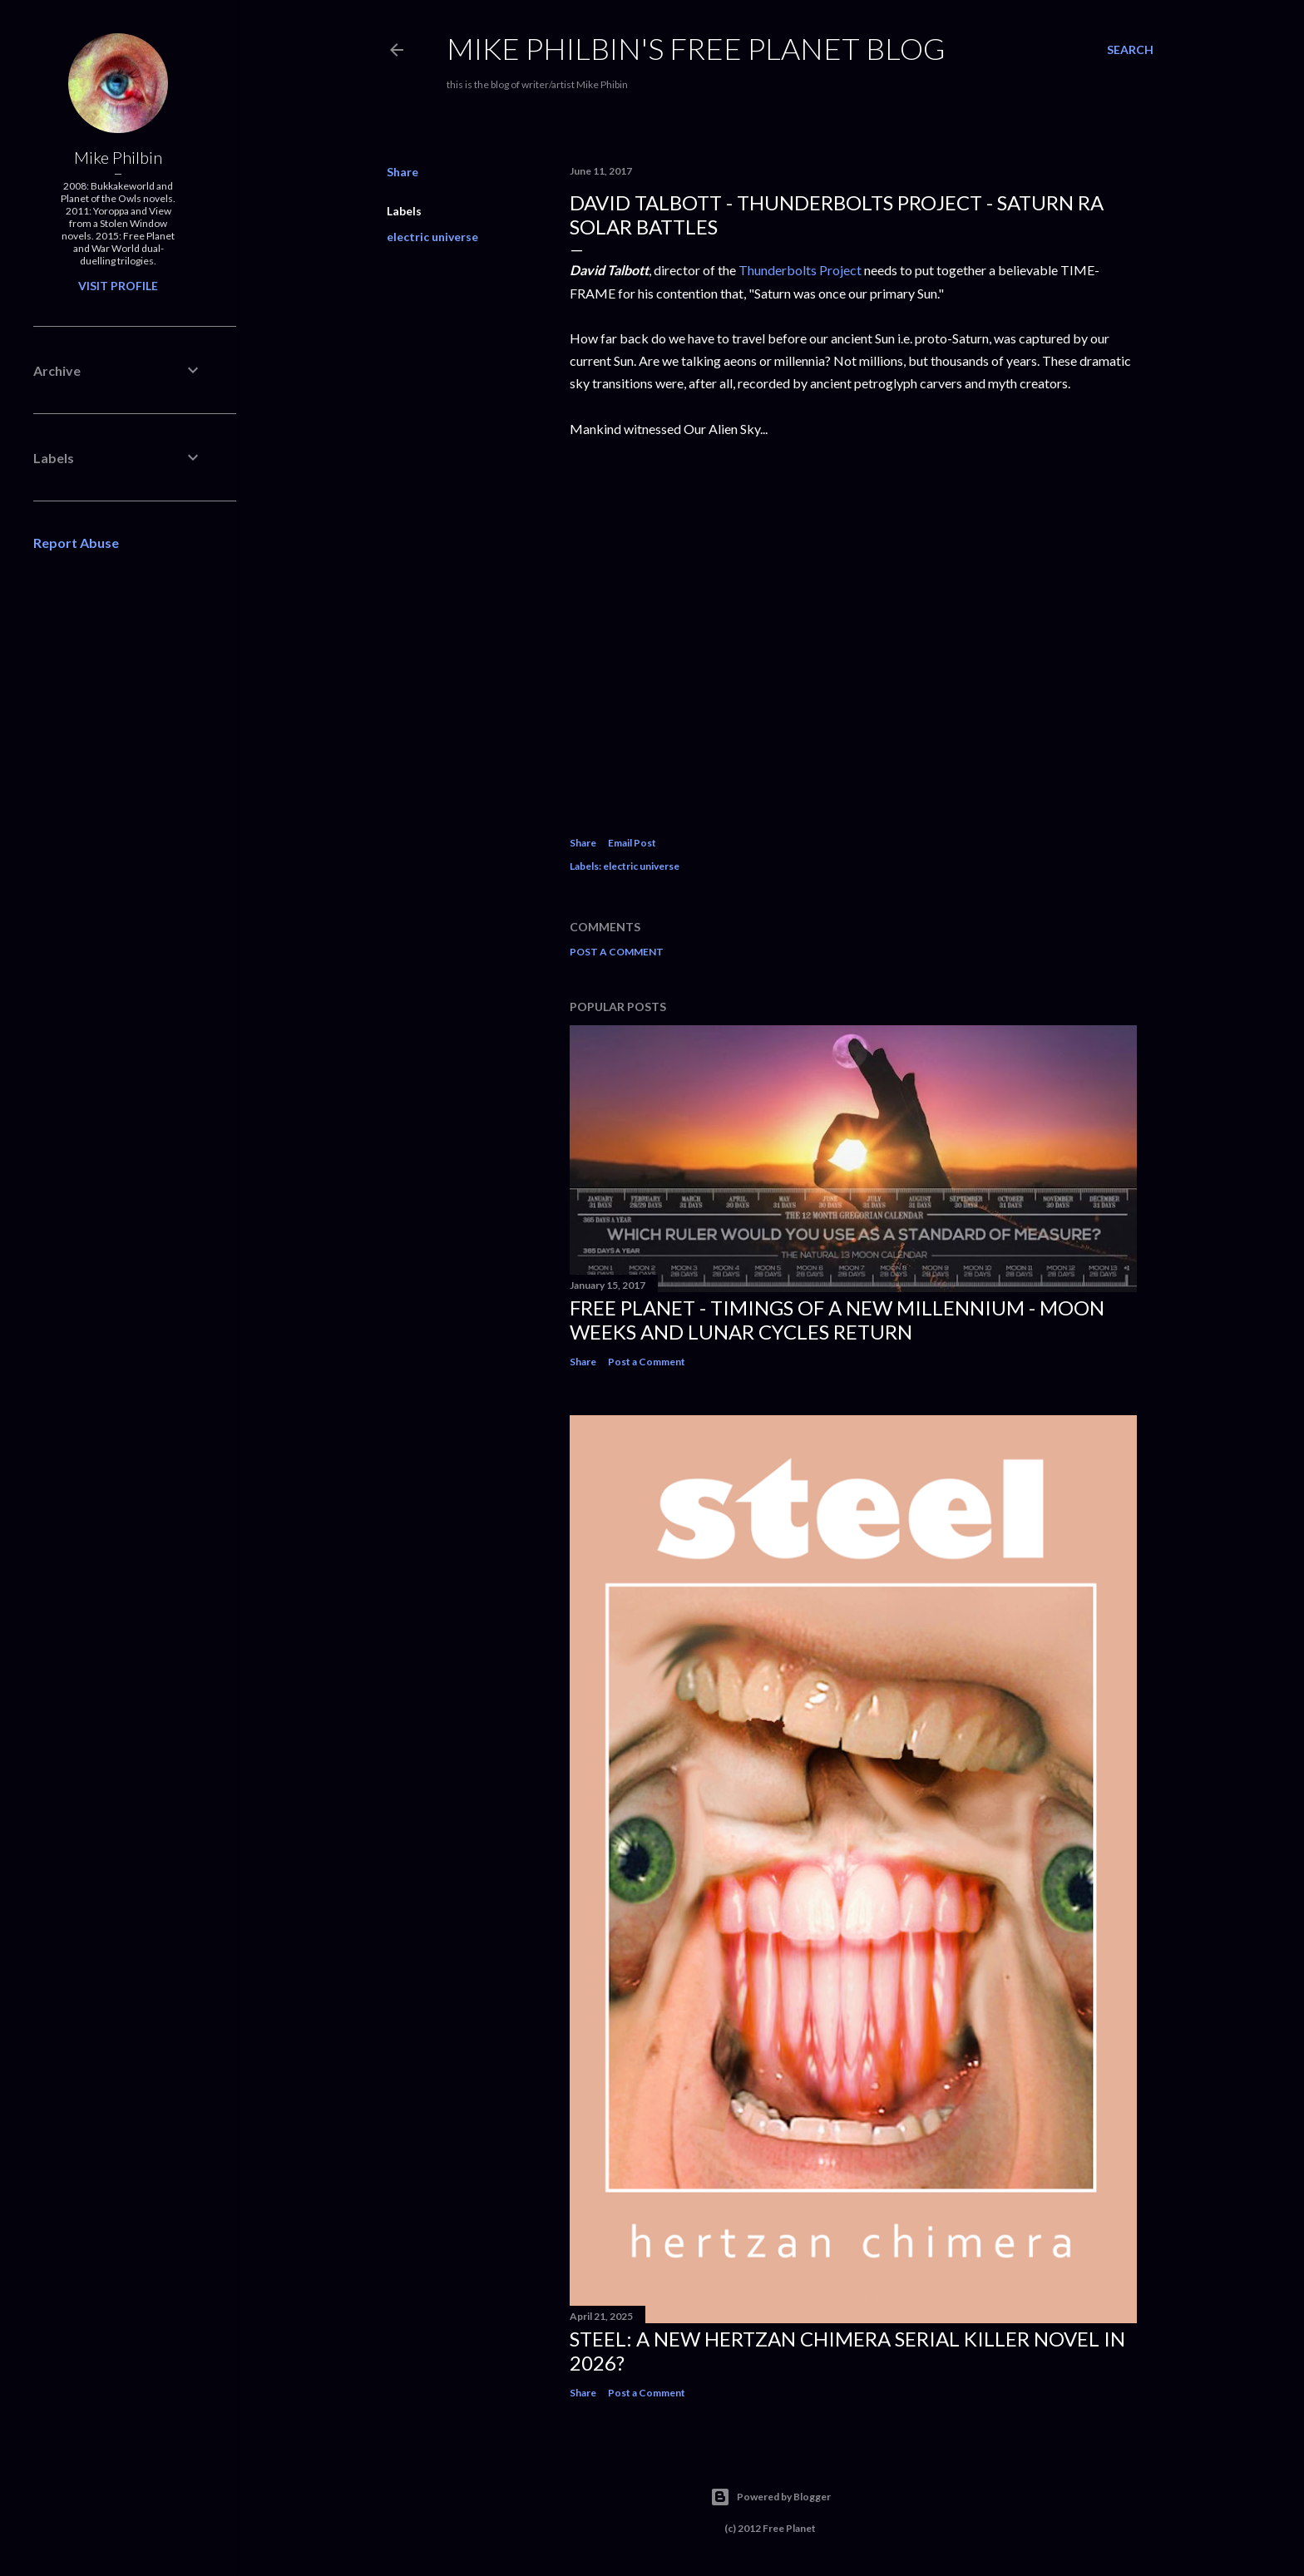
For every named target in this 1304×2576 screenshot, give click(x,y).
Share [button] (402, 172)
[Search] (1130, 50)
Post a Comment (617, 951)
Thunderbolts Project (800, 270)
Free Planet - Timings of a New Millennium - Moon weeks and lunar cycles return (837, 1319)
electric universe (432, 236)
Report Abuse (76, 542)
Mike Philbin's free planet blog (696, 48)
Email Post (632, 842)
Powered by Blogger (770, 2497)
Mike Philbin (118, 157)
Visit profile (118, 286)
